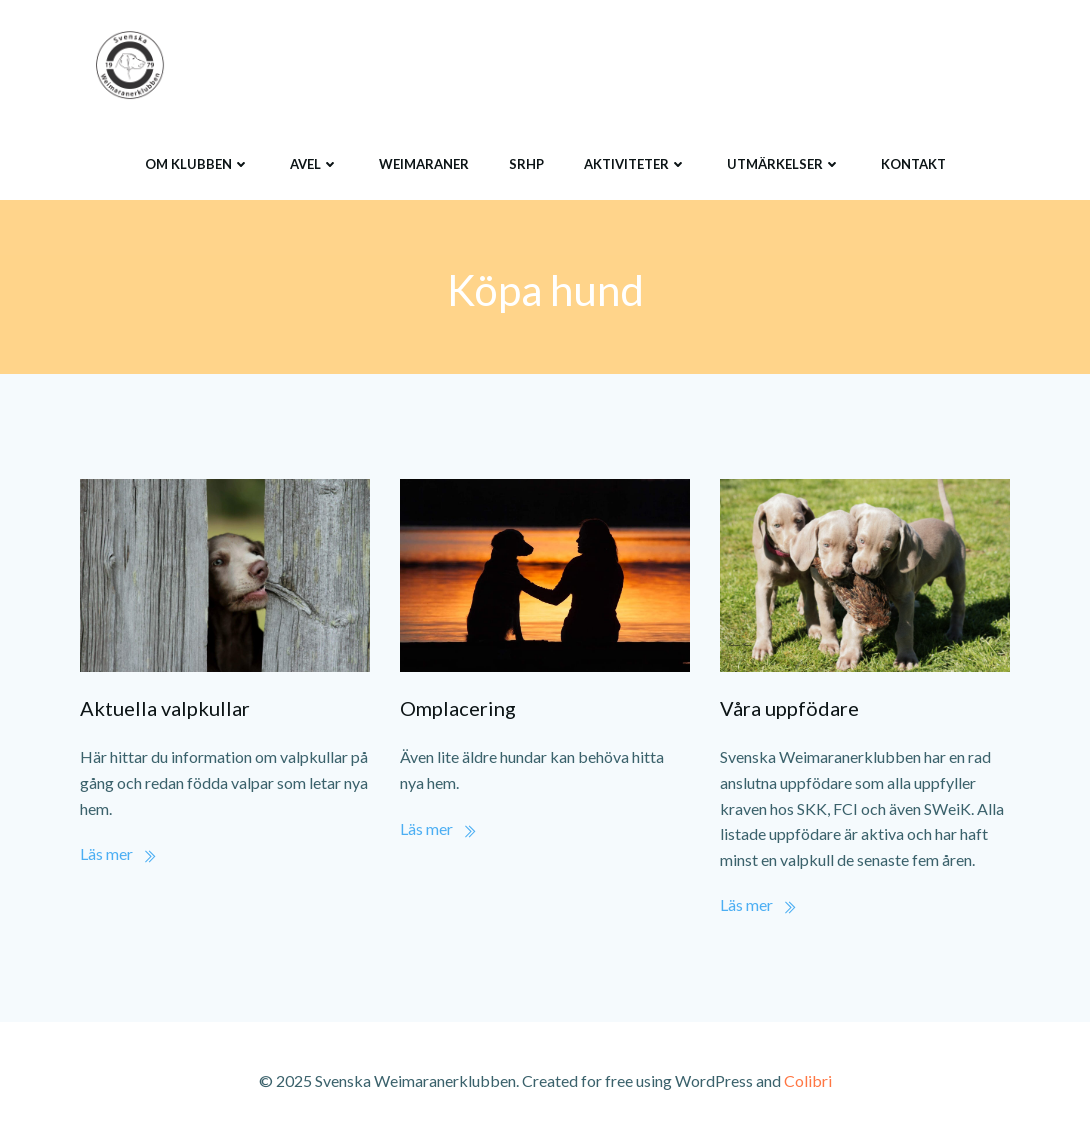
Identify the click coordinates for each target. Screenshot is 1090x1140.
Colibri (808, 1080)
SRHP (526, 164)
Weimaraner (424, 164)
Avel (314, 164)
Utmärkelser (784, 164)
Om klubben (197, 164)
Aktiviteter (635, 164)
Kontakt (913, 164)
